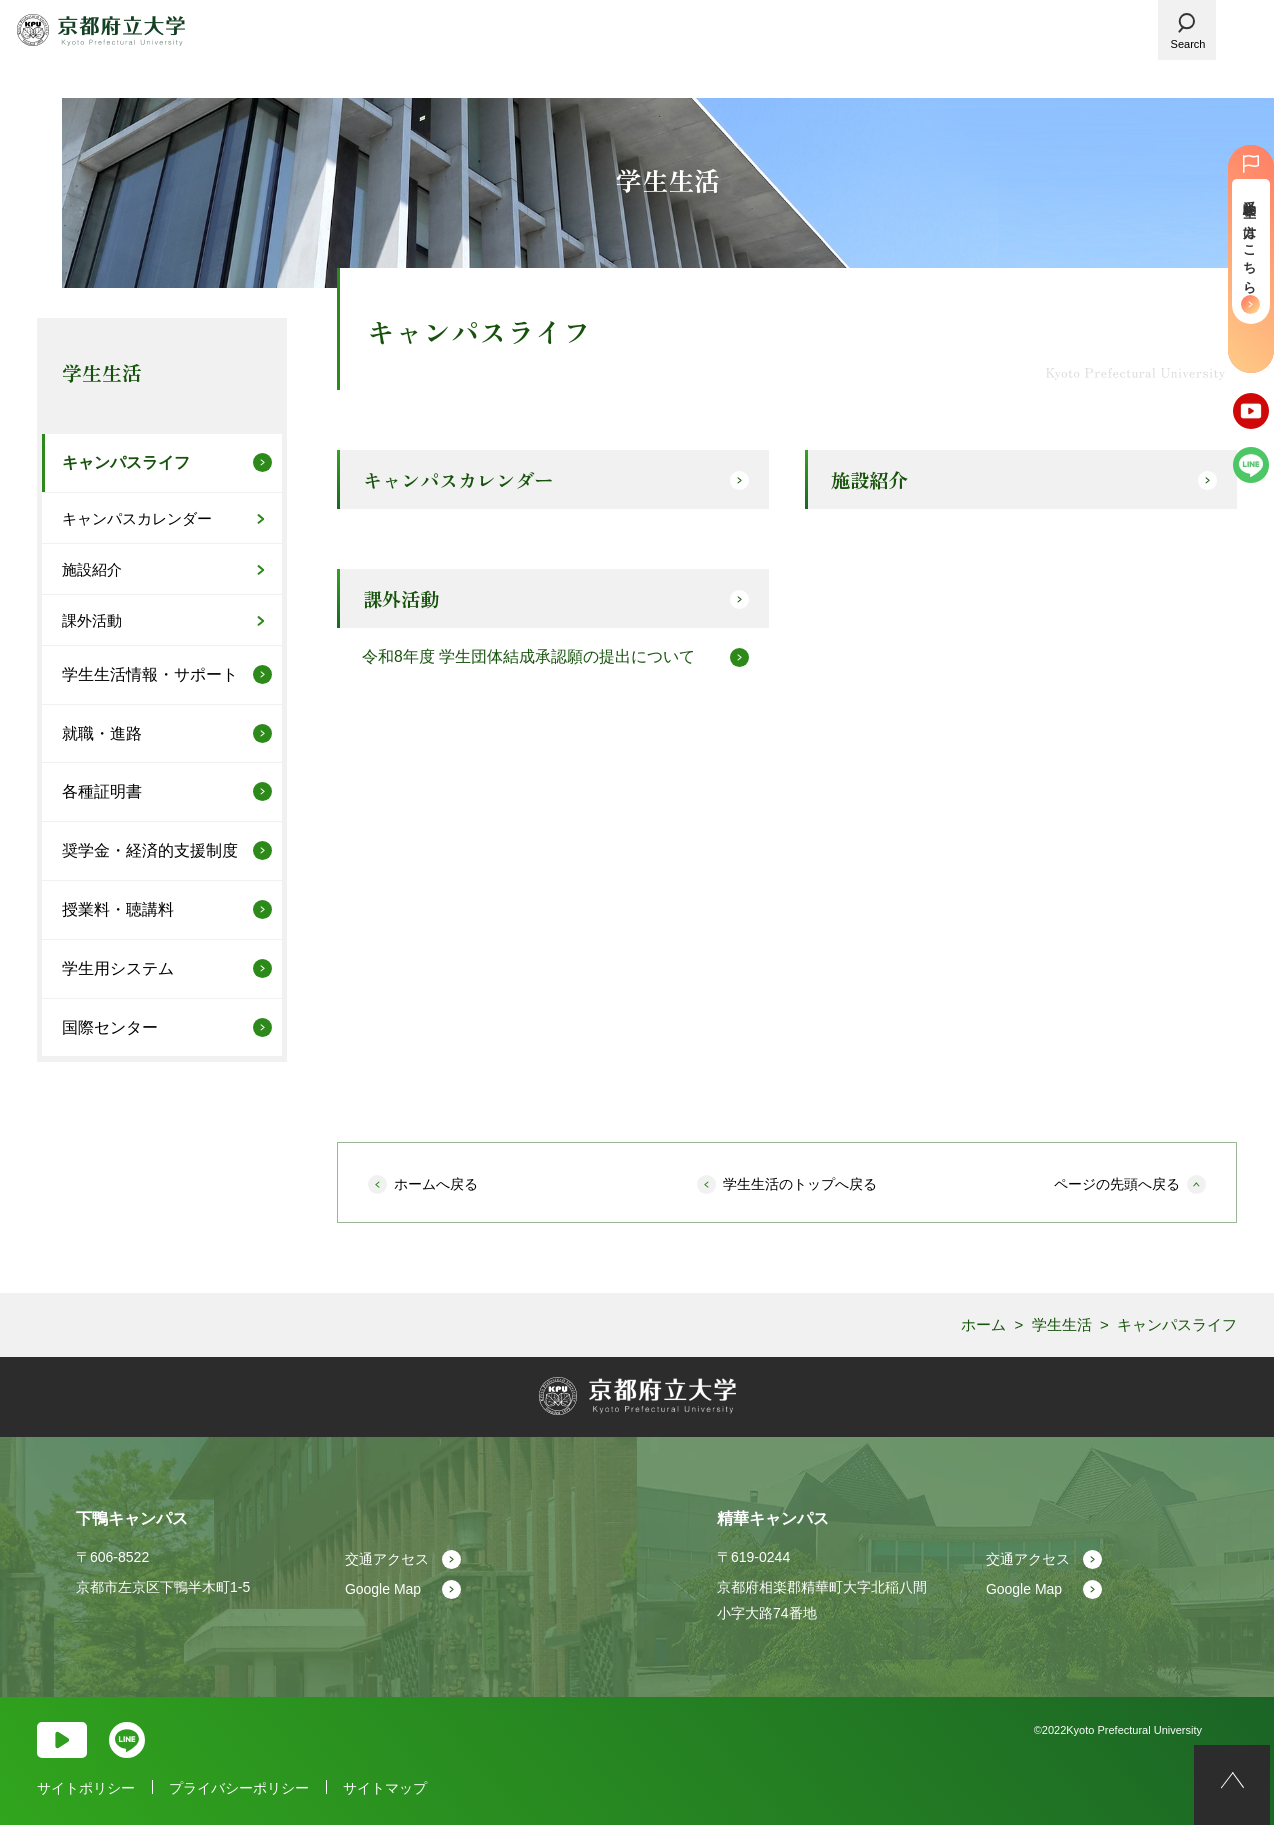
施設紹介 (875, 480)
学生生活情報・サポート (150, 674)
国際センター (110, 1027)
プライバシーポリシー (239, 1788)
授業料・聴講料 (118, 909)
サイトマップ (385, 1788)
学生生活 (102, 372)
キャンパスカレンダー (467, 480)
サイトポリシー (86, 1788)
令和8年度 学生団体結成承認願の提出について (528, 660)
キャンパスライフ (126, 462)
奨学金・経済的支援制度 (150, 850)
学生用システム (118, 968)
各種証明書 (102, 791)
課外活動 (407, 601)
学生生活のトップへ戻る (800, 1184)
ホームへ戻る (436, 1184)
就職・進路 (102, 733)
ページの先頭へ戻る (1117, 1184)
